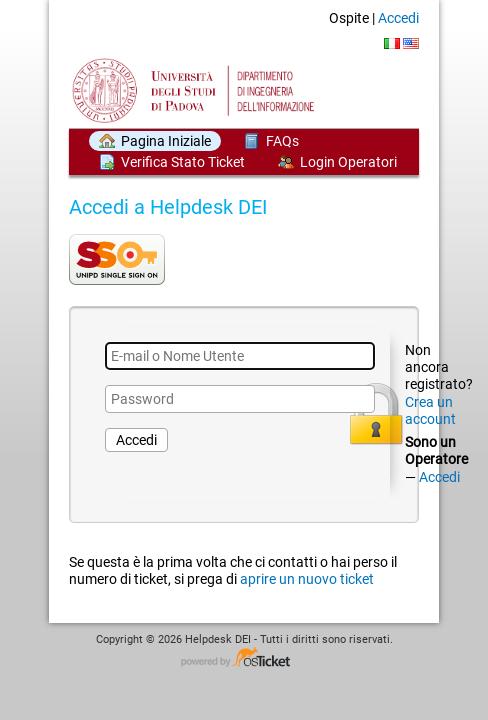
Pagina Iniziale (166, 141)
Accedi (398, 18)
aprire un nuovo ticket (307, 579)
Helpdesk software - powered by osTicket (244, 658)
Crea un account (430, 410)
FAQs (282, 141)
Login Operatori (348, 162)
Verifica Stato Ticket (183, 162)
